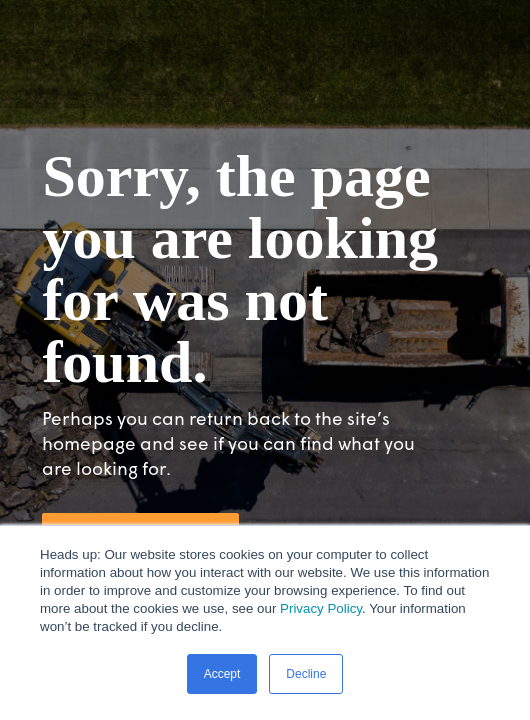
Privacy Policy (321, 608)
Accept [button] (222, 674)
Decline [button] (306, 674)
